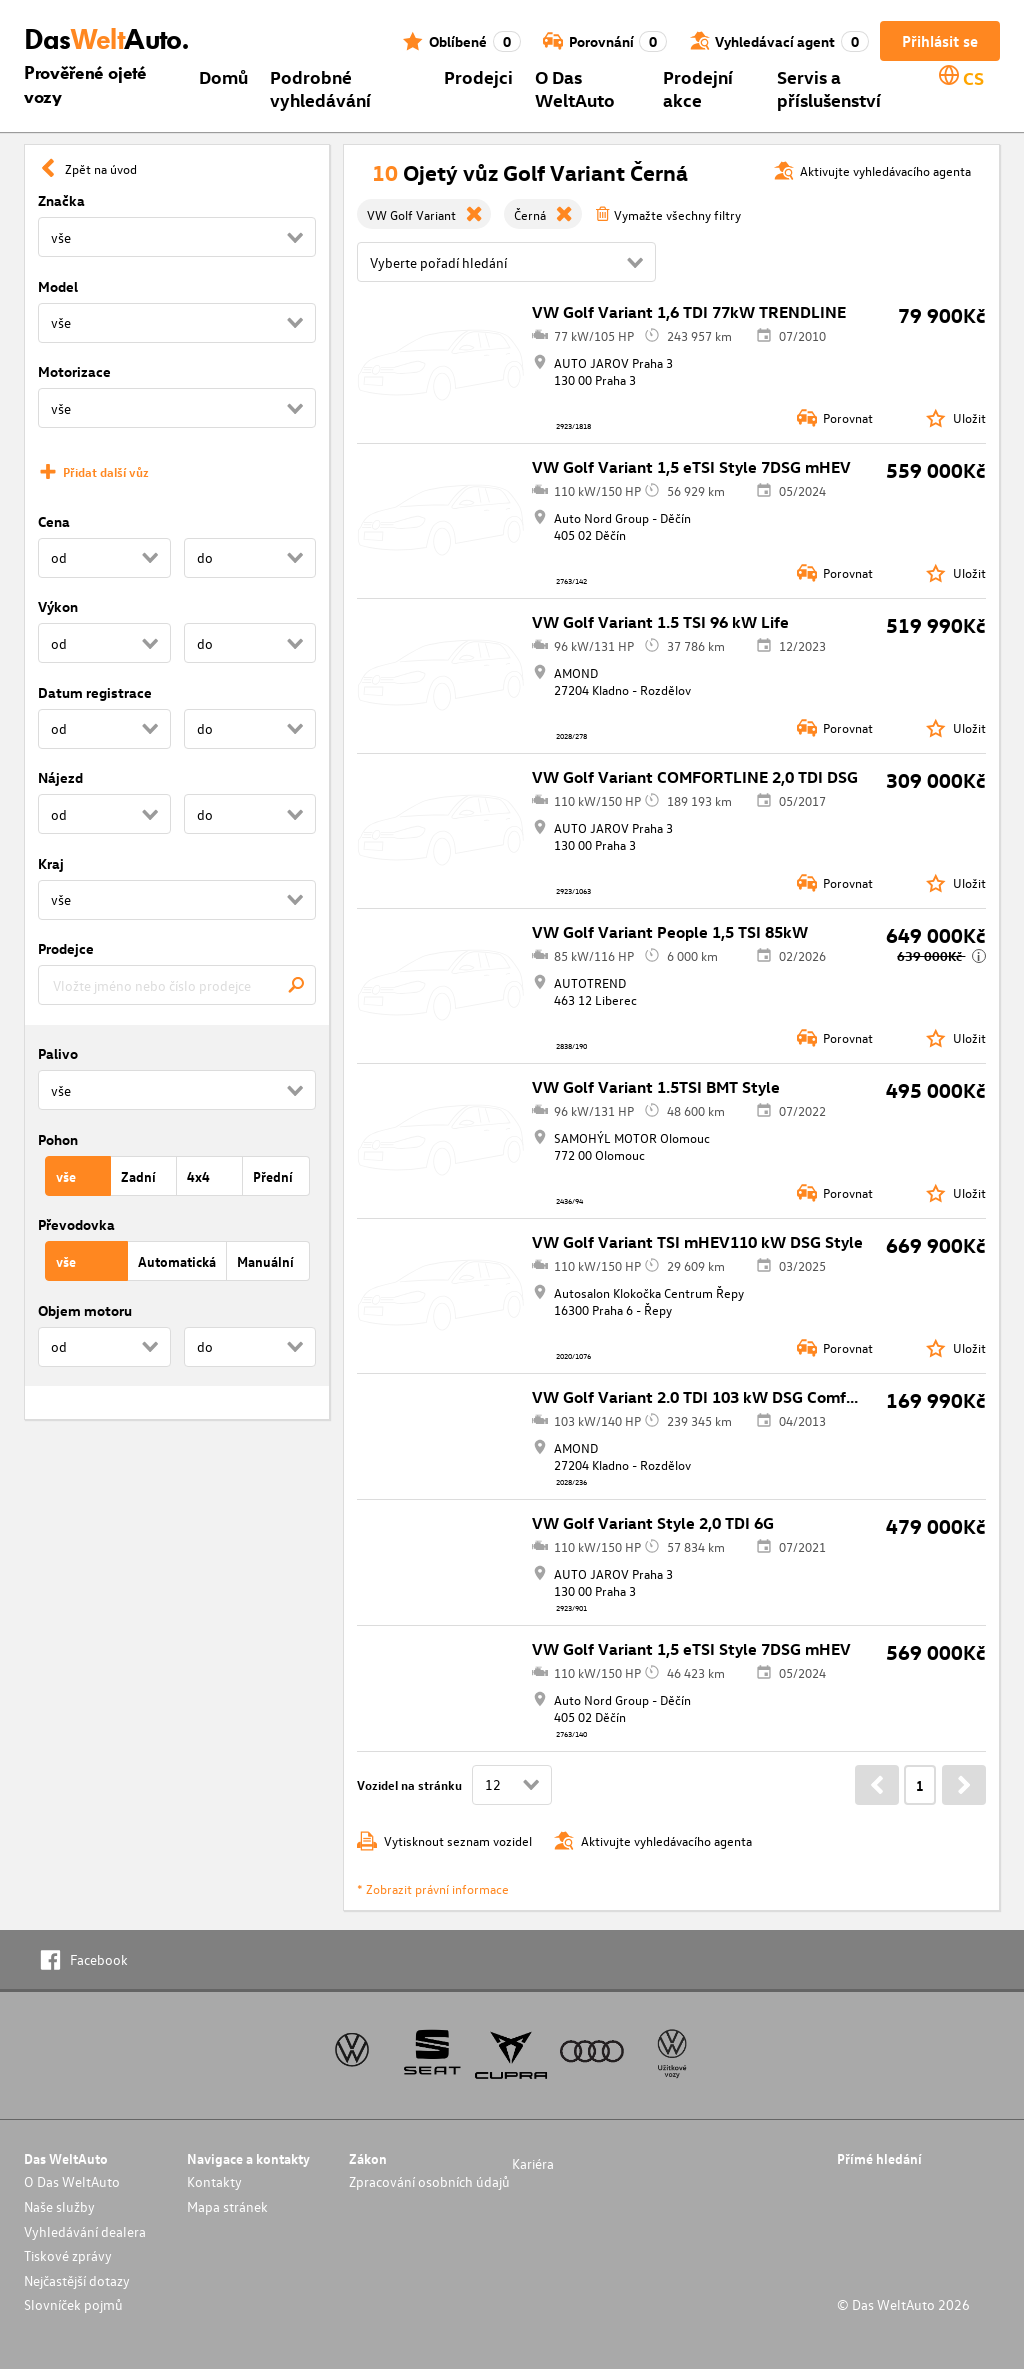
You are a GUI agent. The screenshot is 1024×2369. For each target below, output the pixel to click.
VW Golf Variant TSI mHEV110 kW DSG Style (697, 1242)
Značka (61, 200)
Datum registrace (95, 692)
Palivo (58, 1053)
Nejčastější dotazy (77, 2280)
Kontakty (214, 2181)
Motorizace (74, 371)
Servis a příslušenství (829, 88)
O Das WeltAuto (575, 88)
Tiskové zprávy (68, 2255)
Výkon (58, 606)
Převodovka (76, 1224)
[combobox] (177, 985)
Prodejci (478, 76)
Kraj (51, 863)
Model (58, 286)
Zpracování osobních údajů (429, 2181)
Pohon (58, 1139)
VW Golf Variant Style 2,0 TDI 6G (653, 1523)
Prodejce (66, 948)
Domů (223, 76)
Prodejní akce (698, 88)
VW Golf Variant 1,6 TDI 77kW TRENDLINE (689, 312)
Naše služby (59, 2206)
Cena (54, 521)
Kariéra (533, 2163)
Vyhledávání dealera (85, 2231)
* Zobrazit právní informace (433, 1888)
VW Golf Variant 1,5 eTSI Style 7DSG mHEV (691, 467)
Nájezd (60, 777)
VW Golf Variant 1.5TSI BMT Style (656, 1087)
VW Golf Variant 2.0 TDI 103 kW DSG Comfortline (713, 1397)
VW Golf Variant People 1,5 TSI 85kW (670, 932)
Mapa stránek (227, 2206)
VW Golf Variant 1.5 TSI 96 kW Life (660, 622)
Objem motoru (85, 1310)
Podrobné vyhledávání (320, 88)
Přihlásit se (940, 41)
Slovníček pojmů (73, 2304)
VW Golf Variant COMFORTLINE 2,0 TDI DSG (695, 777)
